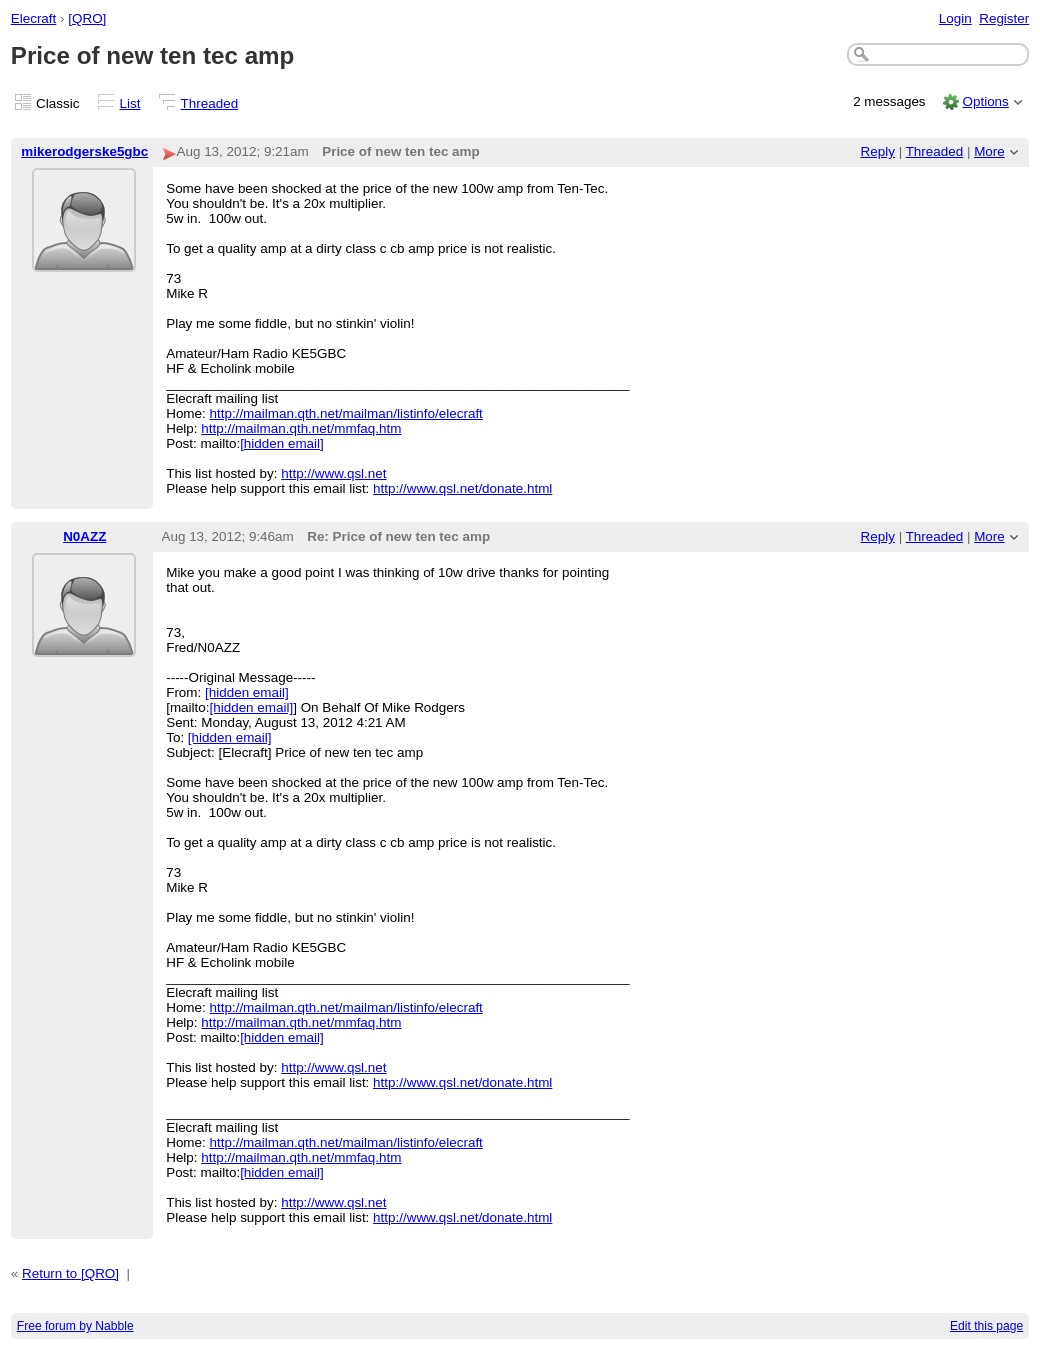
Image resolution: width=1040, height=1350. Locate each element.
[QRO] (87, 18)
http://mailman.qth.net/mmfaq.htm (301, 428)
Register (1004, 18)
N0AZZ (84, 536)
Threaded (210, 103)
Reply (878, 151)
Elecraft (34, 18)
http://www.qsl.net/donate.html (462, 488)
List (130, 103)
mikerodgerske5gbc (84, 151)
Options (985, 101)
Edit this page (986, 1326)
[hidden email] (282, 443)
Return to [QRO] (70, 1273)
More (989, 151)
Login (955, 18)
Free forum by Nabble (75, 1326)
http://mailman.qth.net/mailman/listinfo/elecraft (346, 413)
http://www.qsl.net (333, 473)
